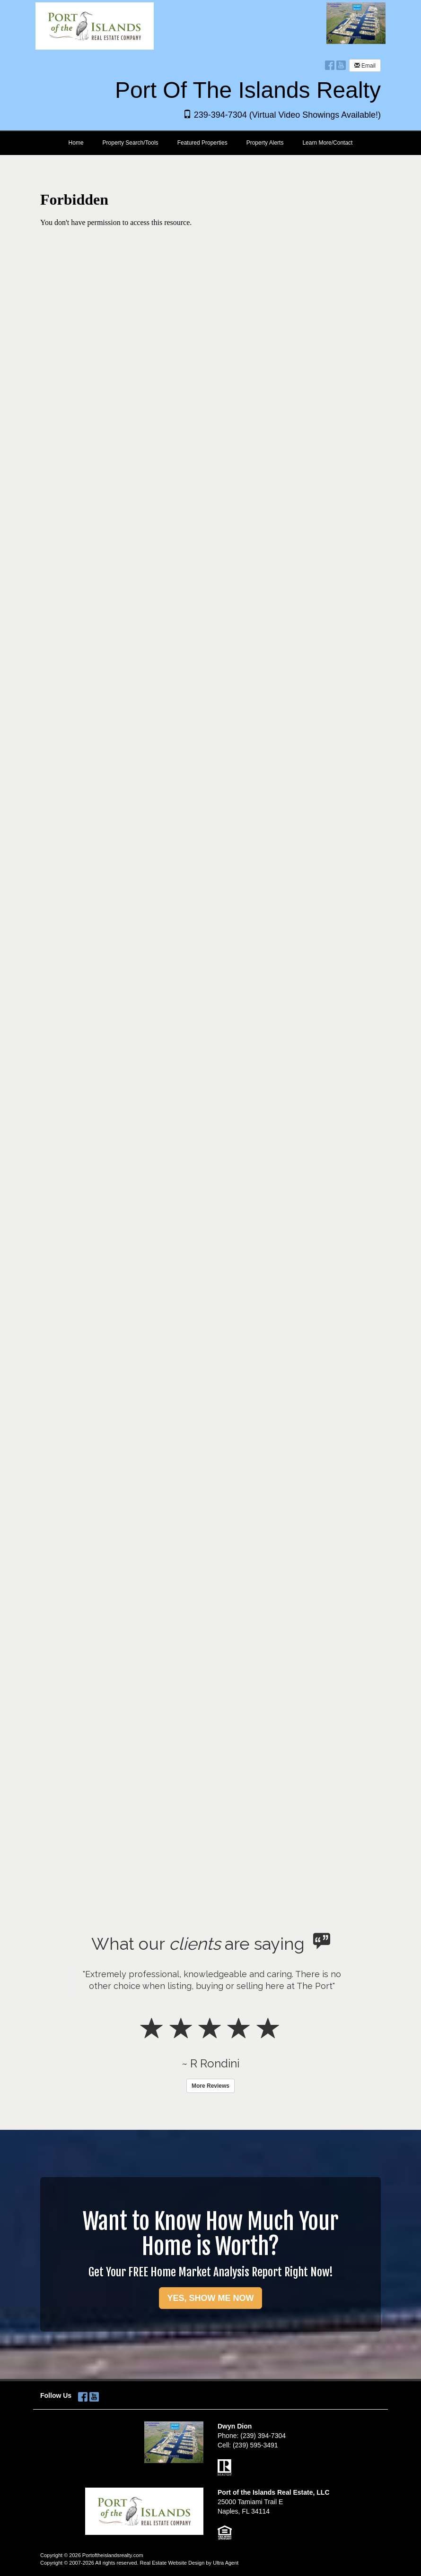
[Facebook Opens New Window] (329, 65)
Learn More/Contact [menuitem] (327, 142)
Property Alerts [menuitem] (265, 142)
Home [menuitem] (76, 142)
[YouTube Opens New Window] (341, 65)
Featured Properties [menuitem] (202, 142)
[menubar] (211, 143)
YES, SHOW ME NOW (210, 2298)
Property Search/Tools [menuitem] (130, 142)
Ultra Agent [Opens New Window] (225, 2563)
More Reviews (210, 2086)
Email (365, 65)
